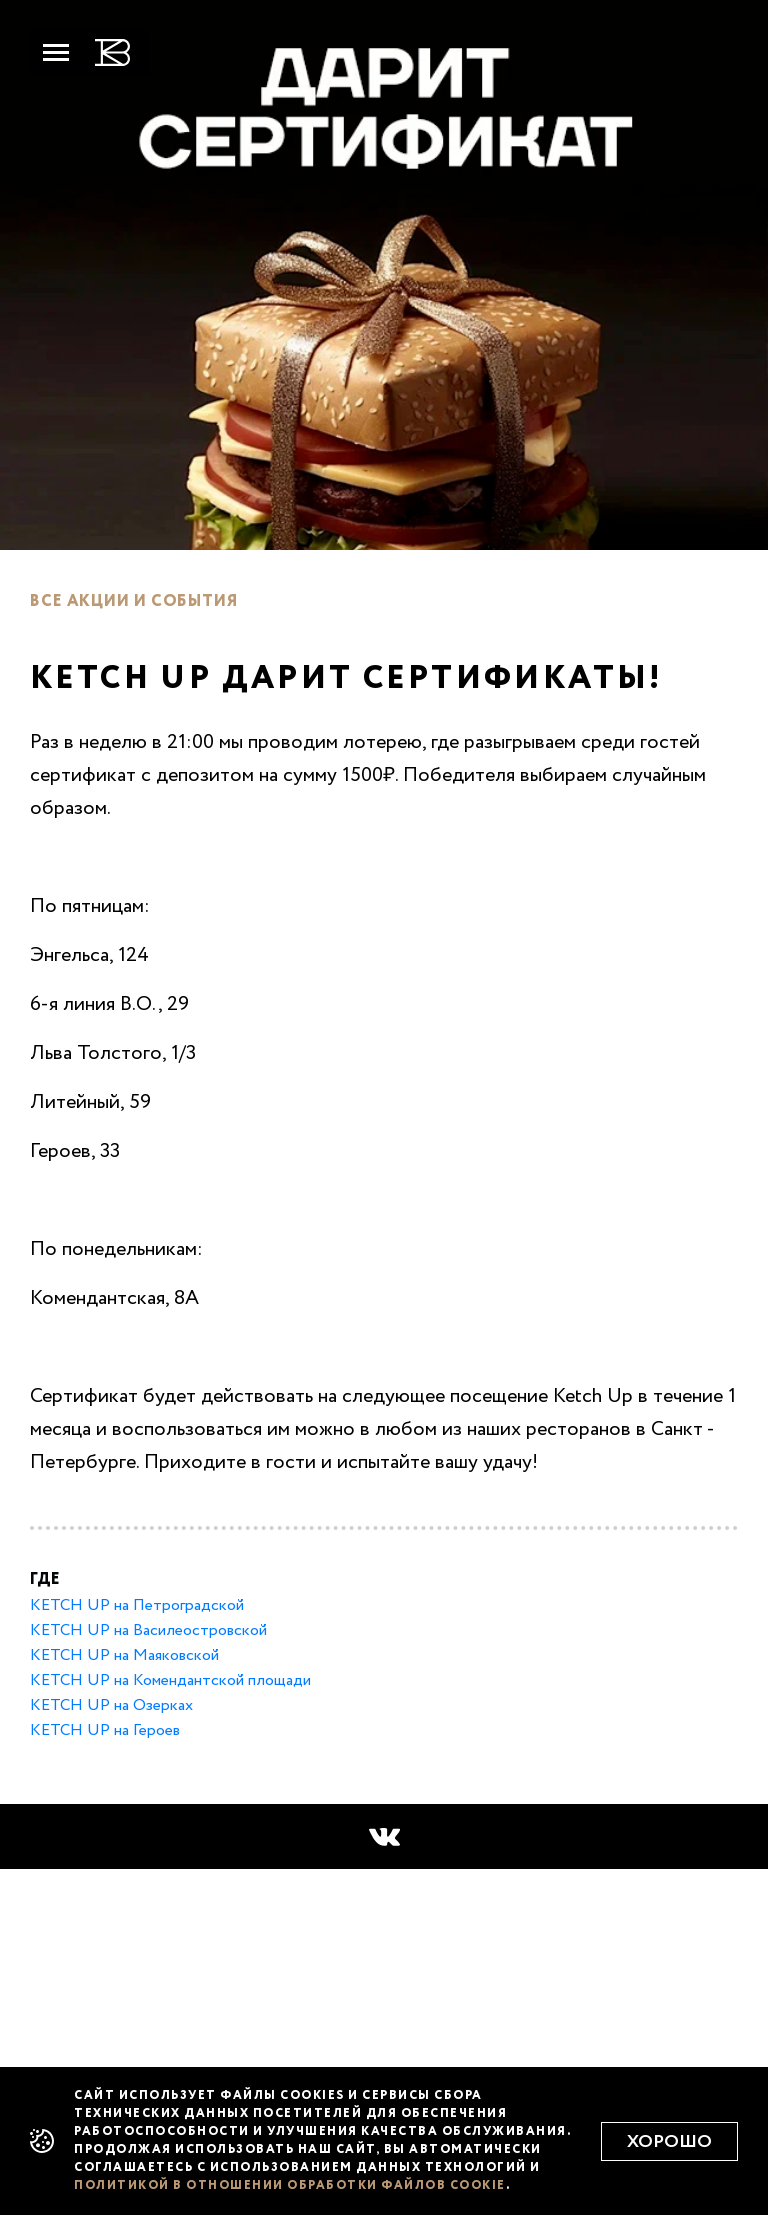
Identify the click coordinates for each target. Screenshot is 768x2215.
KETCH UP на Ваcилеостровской (148, 1631)
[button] (384, 1837)
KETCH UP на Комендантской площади (170, 1681)
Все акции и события (134, 602)
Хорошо (669, 2142)
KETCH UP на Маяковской (124, 1656)
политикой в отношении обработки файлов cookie (290, 2186)
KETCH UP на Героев (105, 1731)
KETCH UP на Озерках (111, 1706)
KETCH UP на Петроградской (137, 1606)
